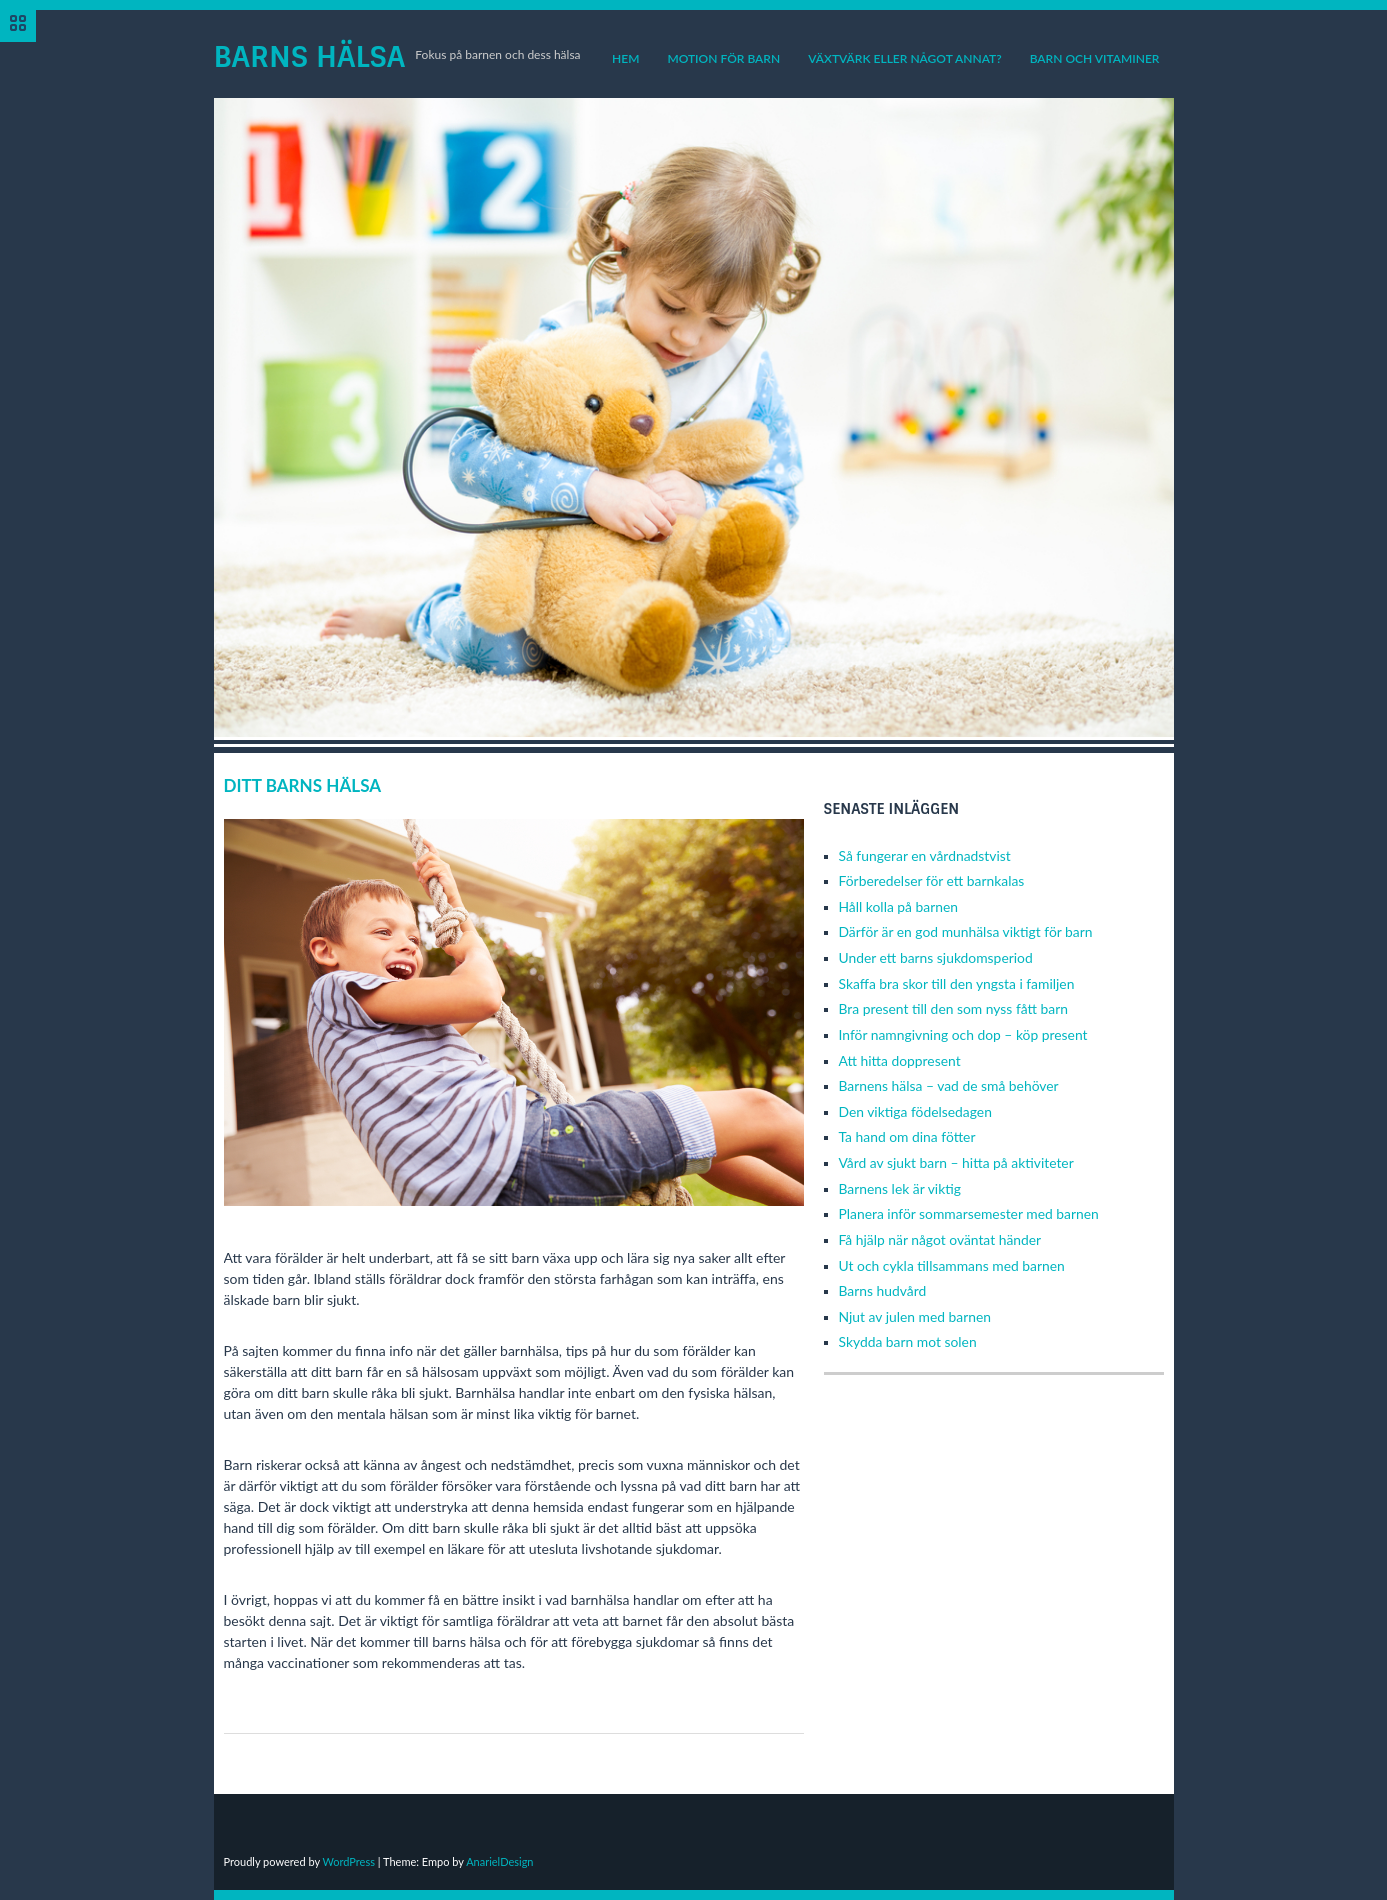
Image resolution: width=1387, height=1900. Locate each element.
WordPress (348, 1861)
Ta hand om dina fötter (907, 1136)
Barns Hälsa (310, 57)
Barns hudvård (883, 1290)
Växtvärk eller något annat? (904, 58)
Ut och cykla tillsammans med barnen (952, 1265)
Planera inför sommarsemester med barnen (969, 1213)
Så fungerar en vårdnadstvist (925, 855)
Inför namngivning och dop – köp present (963, 1034)
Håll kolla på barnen (899, 906)
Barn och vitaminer (1095, 58)
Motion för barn (723, 58)
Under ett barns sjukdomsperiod (936, 957)
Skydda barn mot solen (908, 1341)
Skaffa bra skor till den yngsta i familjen (957, 983)
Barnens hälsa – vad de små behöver (949, 1085)
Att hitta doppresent (900, 1060)
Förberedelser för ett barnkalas (932, 880)
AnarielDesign (499, 1861)
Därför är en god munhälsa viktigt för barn (966, 931)
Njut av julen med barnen (915, 1316)
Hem (625, 58)
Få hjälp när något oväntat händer (940, 1239)
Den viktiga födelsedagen (915, 1111)
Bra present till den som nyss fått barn (953, 1008)
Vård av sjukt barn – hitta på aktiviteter (956, 1162)
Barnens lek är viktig (900, 1188)
